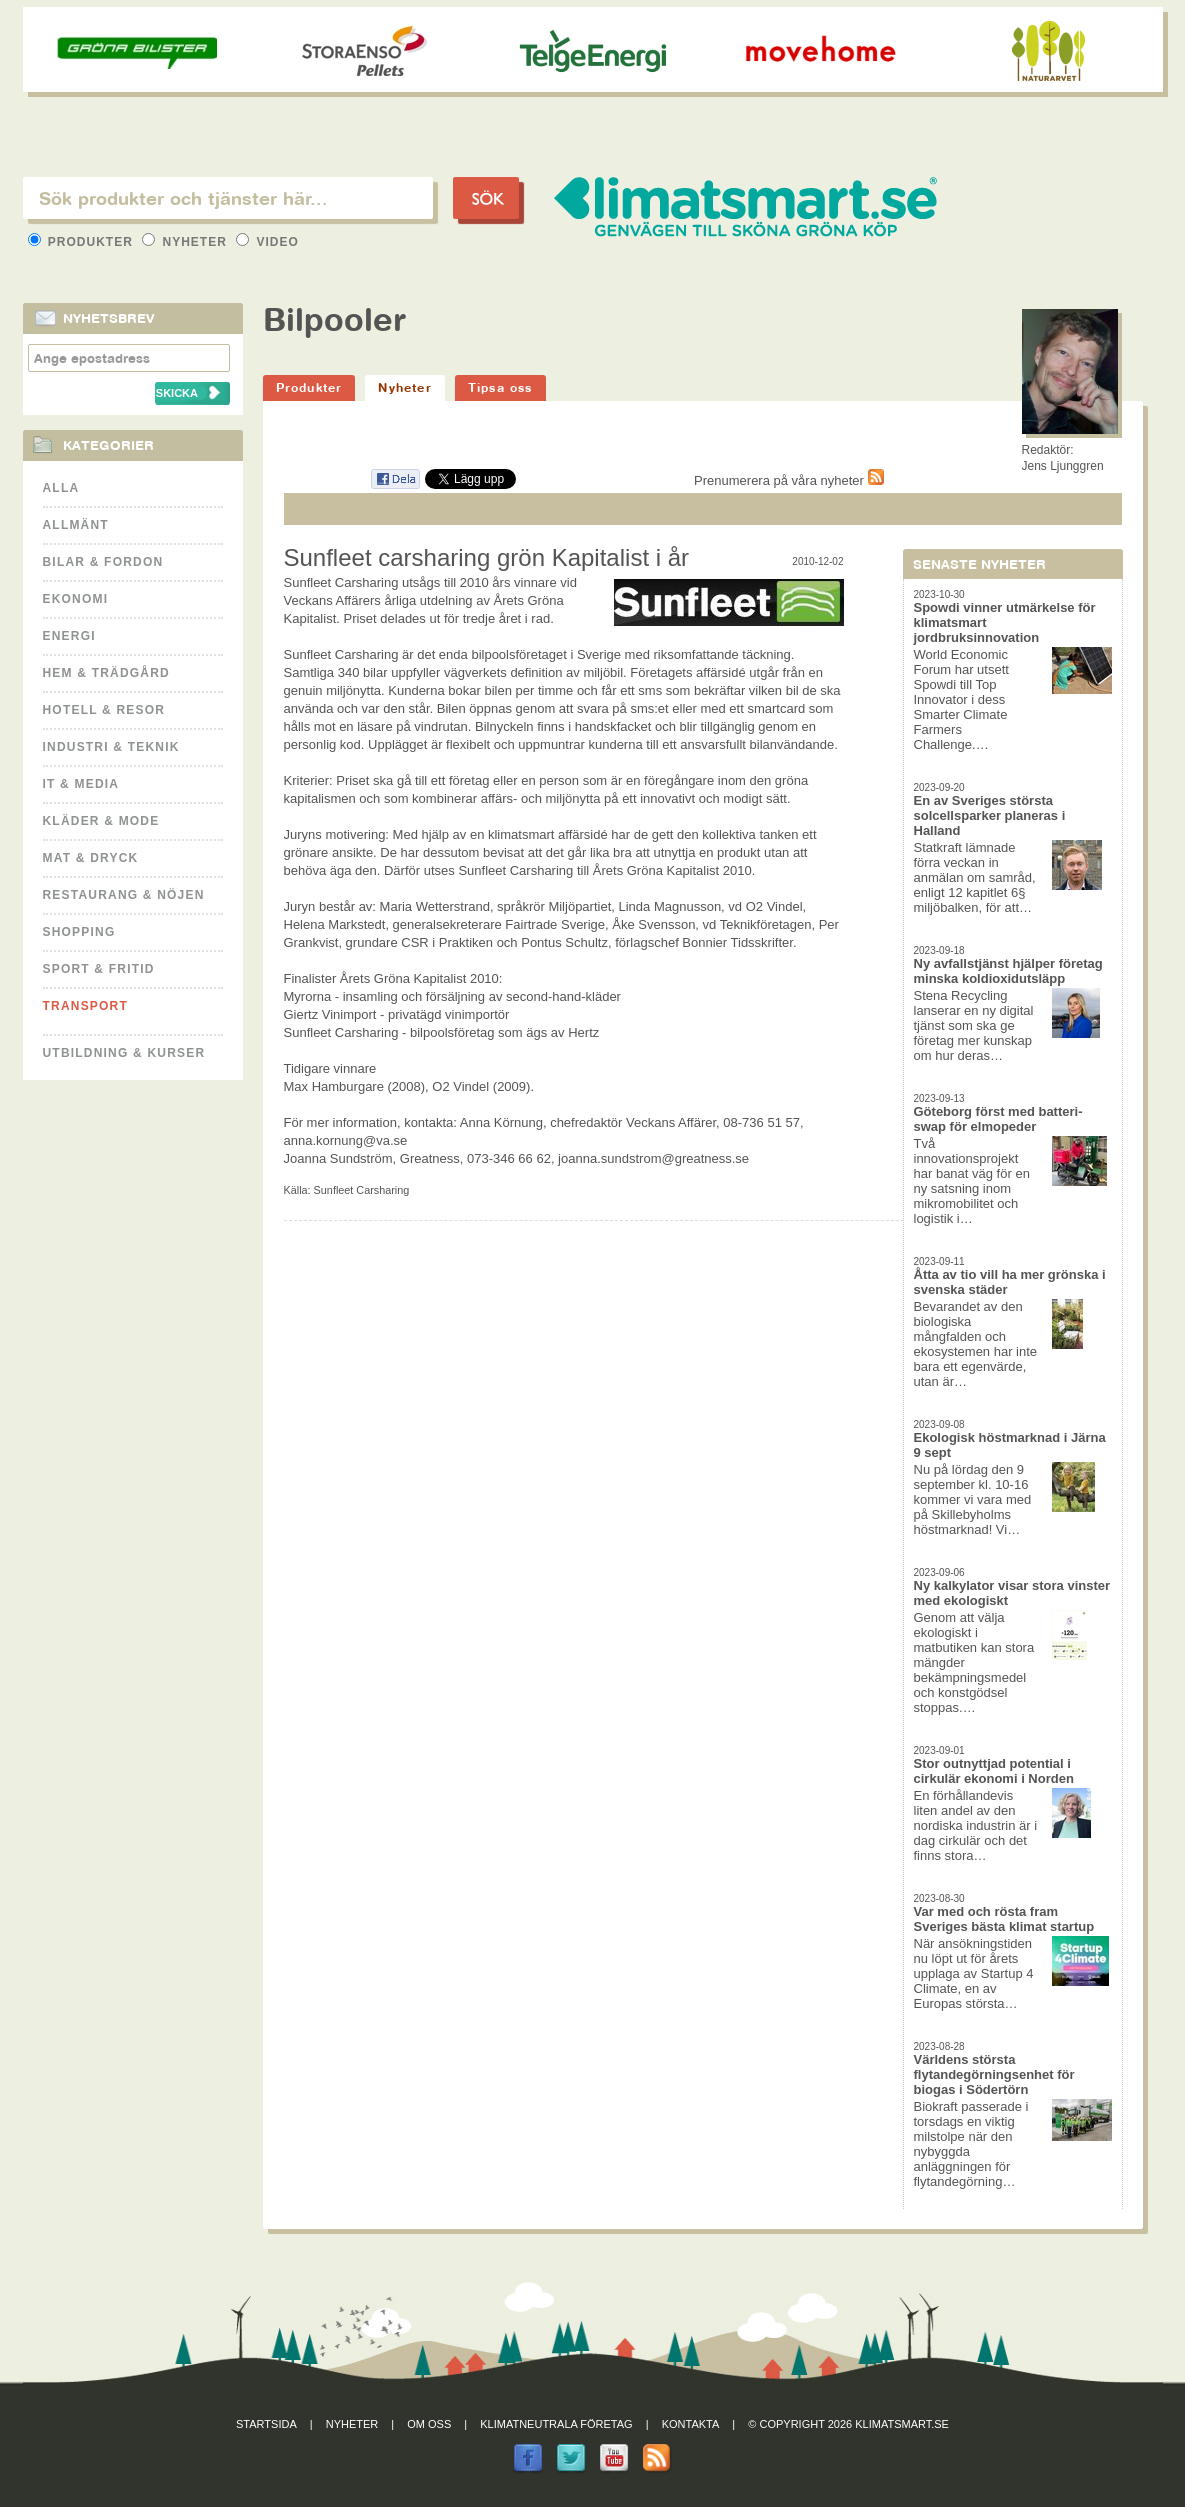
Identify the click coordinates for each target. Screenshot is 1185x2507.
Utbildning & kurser (124, 1053)
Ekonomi (76, 599)
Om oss (429, 2424)
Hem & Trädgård (106, 673)
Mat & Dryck (91, 858)
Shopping (79, 932)
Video (267, 242)
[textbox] (228, 198)
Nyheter (186, 242)
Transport (85, 1006)
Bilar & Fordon (103, 562)
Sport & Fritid (99, 969)
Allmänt (76, 525)
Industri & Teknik (111, 747)
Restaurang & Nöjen (124, 895)
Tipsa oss (500, 387)
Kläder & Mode (101, 821)
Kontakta (691, 2424)
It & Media (81, 784)
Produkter (83, 242)
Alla (61, 488)
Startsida (266, 2424)
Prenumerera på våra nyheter (788, 480)
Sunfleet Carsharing (362, 1190)
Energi (69, 636)
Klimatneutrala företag (556, 2424)
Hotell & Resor (104, 710)
